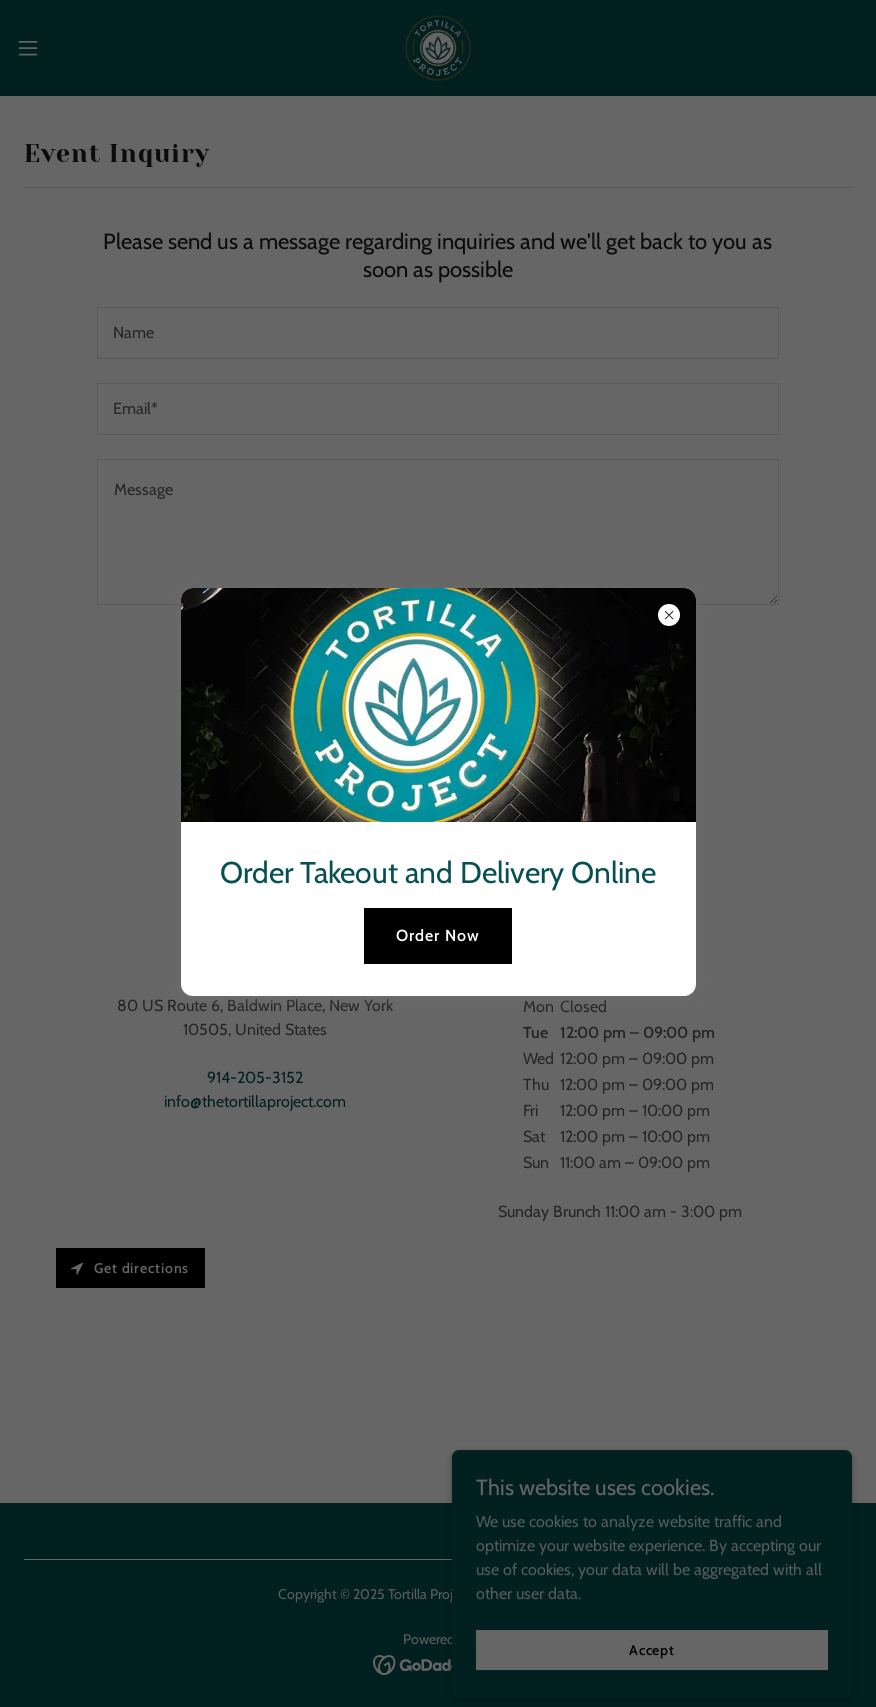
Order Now (438, 935)
